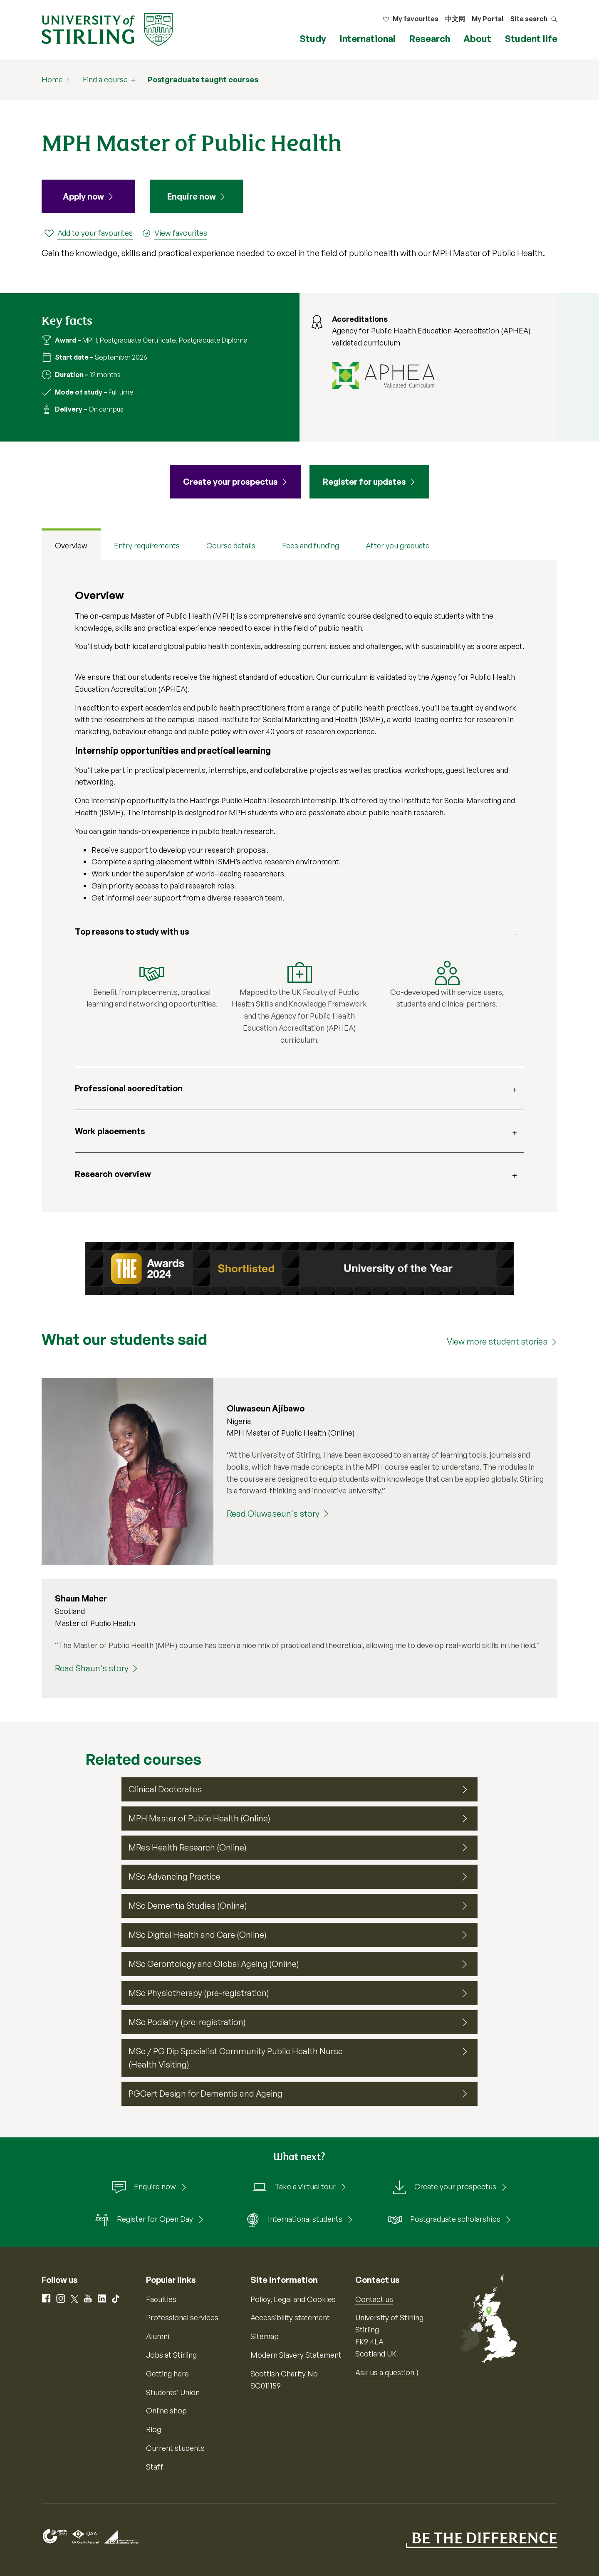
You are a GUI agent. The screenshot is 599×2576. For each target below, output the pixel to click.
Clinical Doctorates (165, 1789)
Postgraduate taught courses (203, 79)
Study (313, 38)
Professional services (182, 2317)
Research (429, 38)
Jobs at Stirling (171, 2354)
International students (293, 2219)
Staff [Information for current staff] (154, 2466)
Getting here (167, 2373)
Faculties (161, 2299)
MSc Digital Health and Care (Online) (198, 1935)
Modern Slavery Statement (296, 2354)
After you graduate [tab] (398, 545)
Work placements (110, 1131)
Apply (83, 196)
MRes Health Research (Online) (188, 1847)
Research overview (113, 1174)
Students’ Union (173, 2392)
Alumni (157, 2336)
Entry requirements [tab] (147, 545)
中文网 (455, 19)
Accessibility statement (290, 2317)
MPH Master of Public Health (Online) (199, 1818)
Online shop (166, 2410)
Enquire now (191, 196)
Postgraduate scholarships (444, 2219)
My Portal (487, 19)
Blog (153, 2429)
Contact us (374, 2299)
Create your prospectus (444, 2187)
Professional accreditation (129, 1088)
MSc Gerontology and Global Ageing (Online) (214, 1964)
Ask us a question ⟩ (387, 2372)
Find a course (105, 79)
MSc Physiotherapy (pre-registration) (199, 1993)
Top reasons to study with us (132, 931)
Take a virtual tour (294, 2187)
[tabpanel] (299, 886)
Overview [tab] (71, 545)
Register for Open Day (143, 2219)
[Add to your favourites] (88, 233)
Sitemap (264, 2336)
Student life (531, 38)
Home (52, 79)
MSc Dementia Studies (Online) (188, 1905)
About (477, 38)
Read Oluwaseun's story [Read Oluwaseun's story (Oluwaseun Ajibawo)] (273, 1513)
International (367, 38)
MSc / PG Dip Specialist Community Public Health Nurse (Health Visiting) (236, 2058)
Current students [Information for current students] (175, 2448)
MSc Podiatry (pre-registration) (187, 2022)
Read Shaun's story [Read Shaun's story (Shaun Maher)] (92, 1668)
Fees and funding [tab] (310, 545)
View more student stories (497, 1341)
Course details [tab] (230, 545)
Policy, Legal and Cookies (293, 2299)
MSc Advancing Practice (174, 1876)
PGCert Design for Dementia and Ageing (205, 2093)
